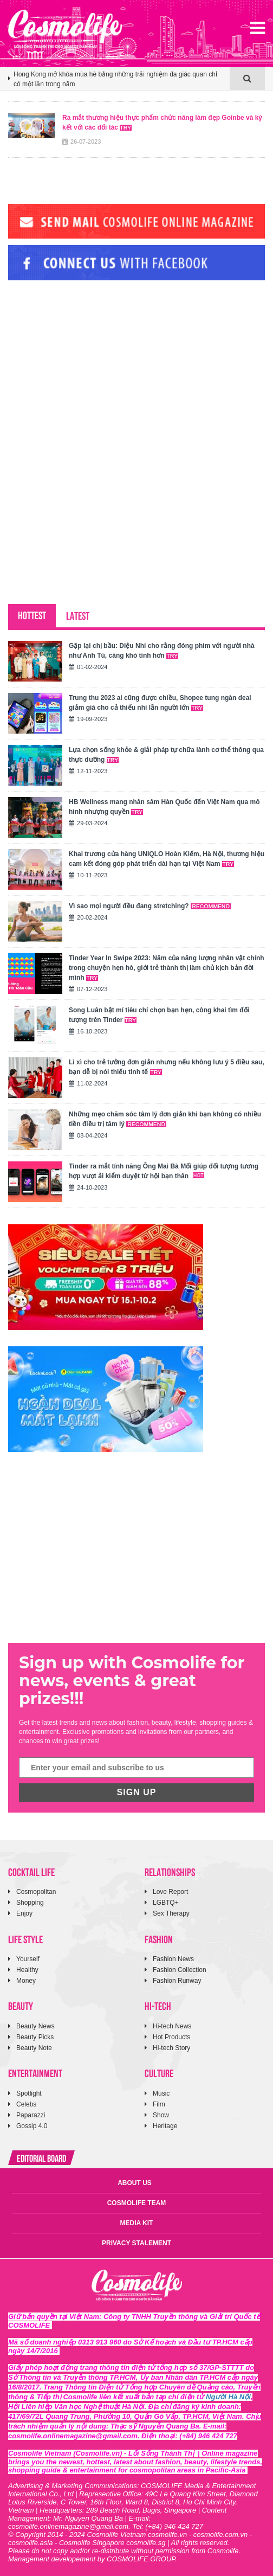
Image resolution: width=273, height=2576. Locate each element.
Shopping (30, 1902)
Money (26, 1980)
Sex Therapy (171, 1913)
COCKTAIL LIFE (31, 1871)
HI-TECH (158, 2005)
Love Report (170, 1892)
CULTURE (159, 2072)
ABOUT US (135, 2183)
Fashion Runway (177, 1980)
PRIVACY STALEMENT (136, 2243)
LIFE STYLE (25, 1938)
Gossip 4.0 (31, 2126)
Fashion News (173, 1959)
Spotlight (29, 2093)
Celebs (26, 2104)
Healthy (27, 1970)
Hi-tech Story (171, 2048)
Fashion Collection (179, 1970)
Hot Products (171, 2037)
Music (161, 2093)
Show (161, 2115)
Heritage (165, 2126)
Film (159, 2104)
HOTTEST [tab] (32, 614)
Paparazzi (30, 2115)
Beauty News (35, 2026)
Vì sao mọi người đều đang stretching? (150, 906)
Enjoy (24, 1913)
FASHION (159, 1938)
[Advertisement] (89, 363)
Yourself (28, 1959)
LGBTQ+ (166, 1902)
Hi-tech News (172, 2026)
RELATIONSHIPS (170, 1871)
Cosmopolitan (36, 1892)
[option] (119, 83)
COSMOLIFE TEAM (136, 2203)
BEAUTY (20, 2005)
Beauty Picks (35, 2037)
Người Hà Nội (228, 2397)
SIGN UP (137, 1792)
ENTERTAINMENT (35, 2072)
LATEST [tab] (77, 615)
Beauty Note (34, 2048)
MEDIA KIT (136, 2223)
